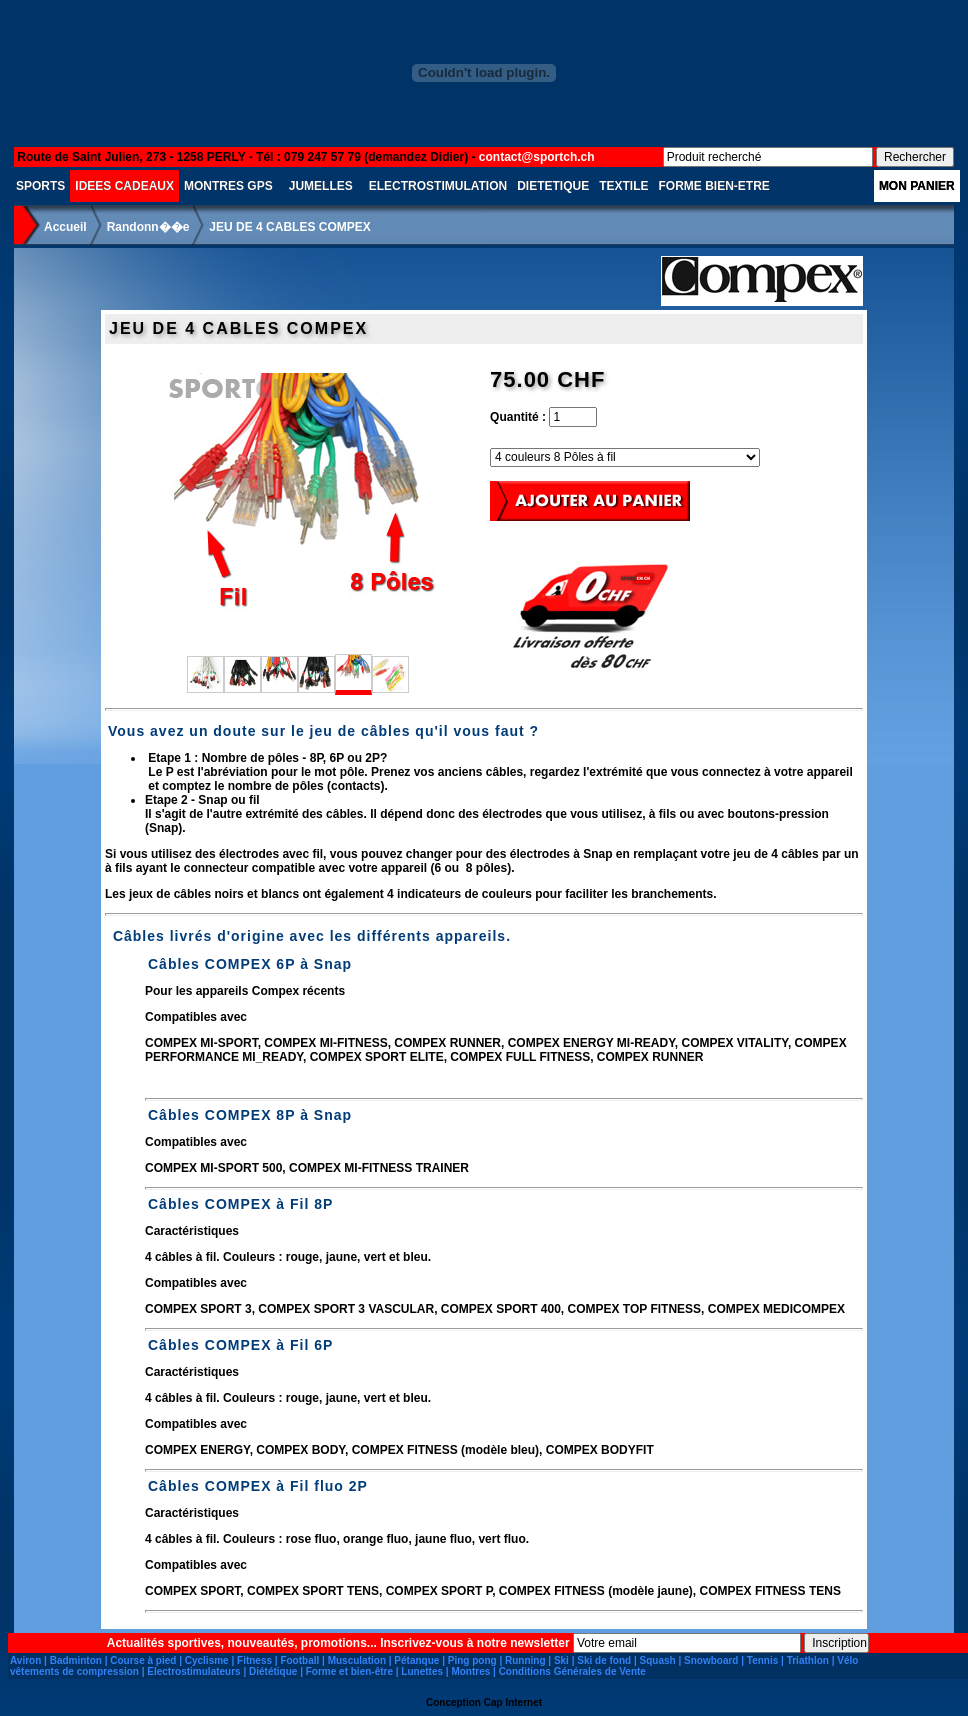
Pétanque (416, 1660)
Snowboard (711, 1660)
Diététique (273, 1671)
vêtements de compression (74, 1671)
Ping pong (472, 1660)
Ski (561, 1660)
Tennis (762, 1660)
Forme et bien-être (349, 1671)
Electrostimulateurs (193, 1671)
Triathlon (808, 1660)
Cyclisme (207, 1660)
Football (299, 1660)
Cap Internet (513, 1702)
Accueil (65, 227)
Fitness (254, 1660)
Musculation (357, 1660)
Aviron (25, 1660)
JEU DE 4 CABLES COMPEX (289, 227)
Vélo (847, 1660)
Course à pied (143, 1660)
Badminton (76, 1660)
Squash (658, 1660)
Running (525, 1660)
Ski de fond (604, 1660)
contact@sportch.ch (537, 157)
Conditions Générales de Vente (572, 1671)
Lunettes (422, 1671)
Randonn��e (148, 227)
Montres (470, 1671)
